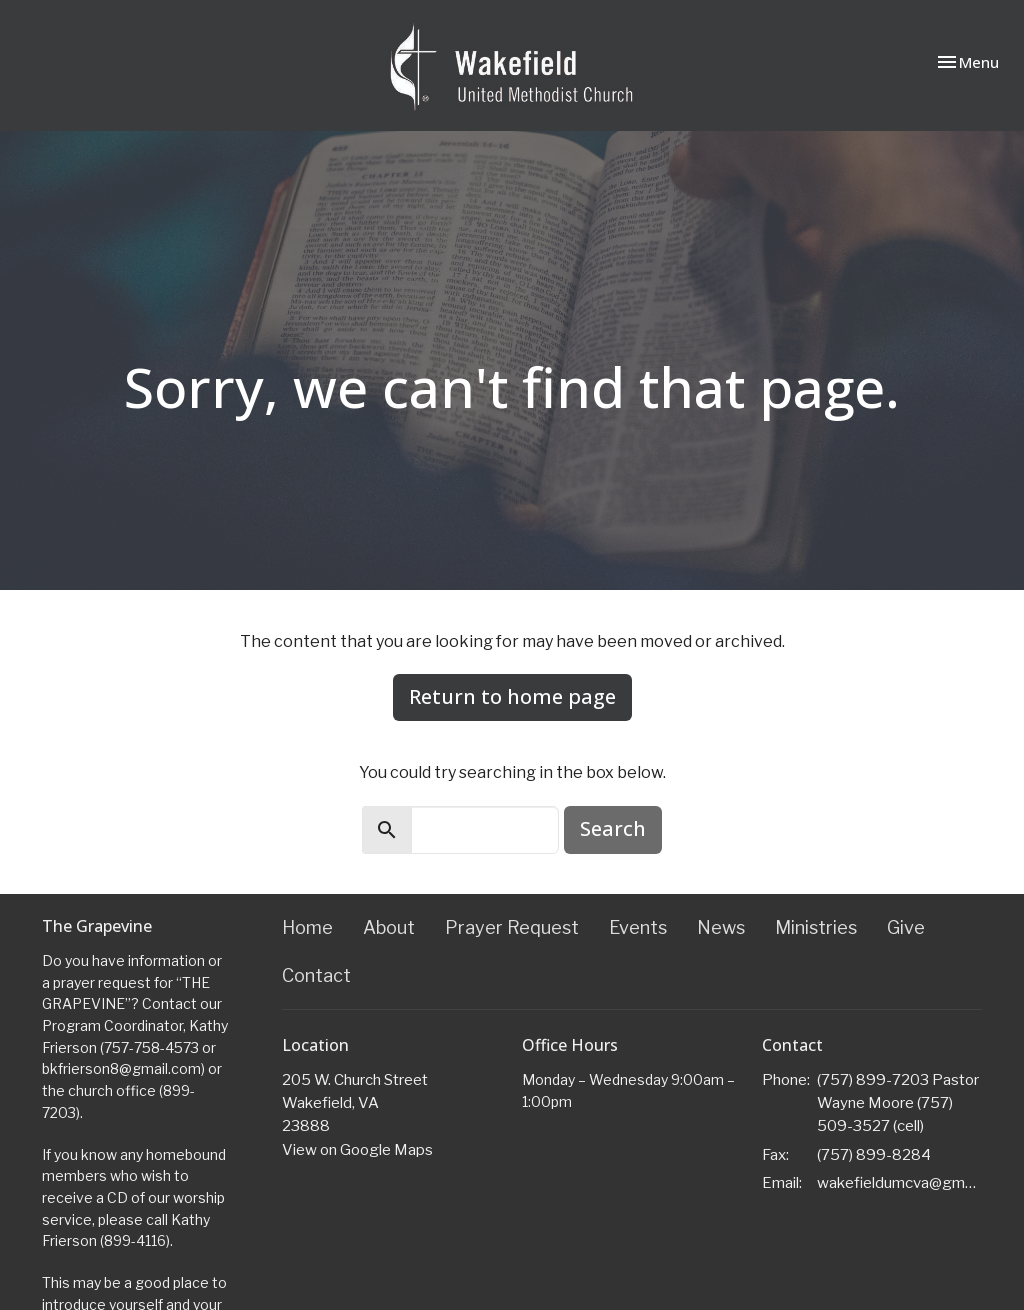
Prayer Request (512, 927)
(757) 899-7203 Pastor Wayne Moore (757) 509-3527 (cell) (898, 1103)
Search (613, 828)
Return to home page (512, 696)
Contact (316, 975)
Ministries (816, 927)
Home (307, 927)
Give (906, 927)
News (721, 927)
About (389, 927)
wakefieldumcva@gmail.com (899, 1183)
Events (638, 927)
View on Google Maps (357, 1150)
